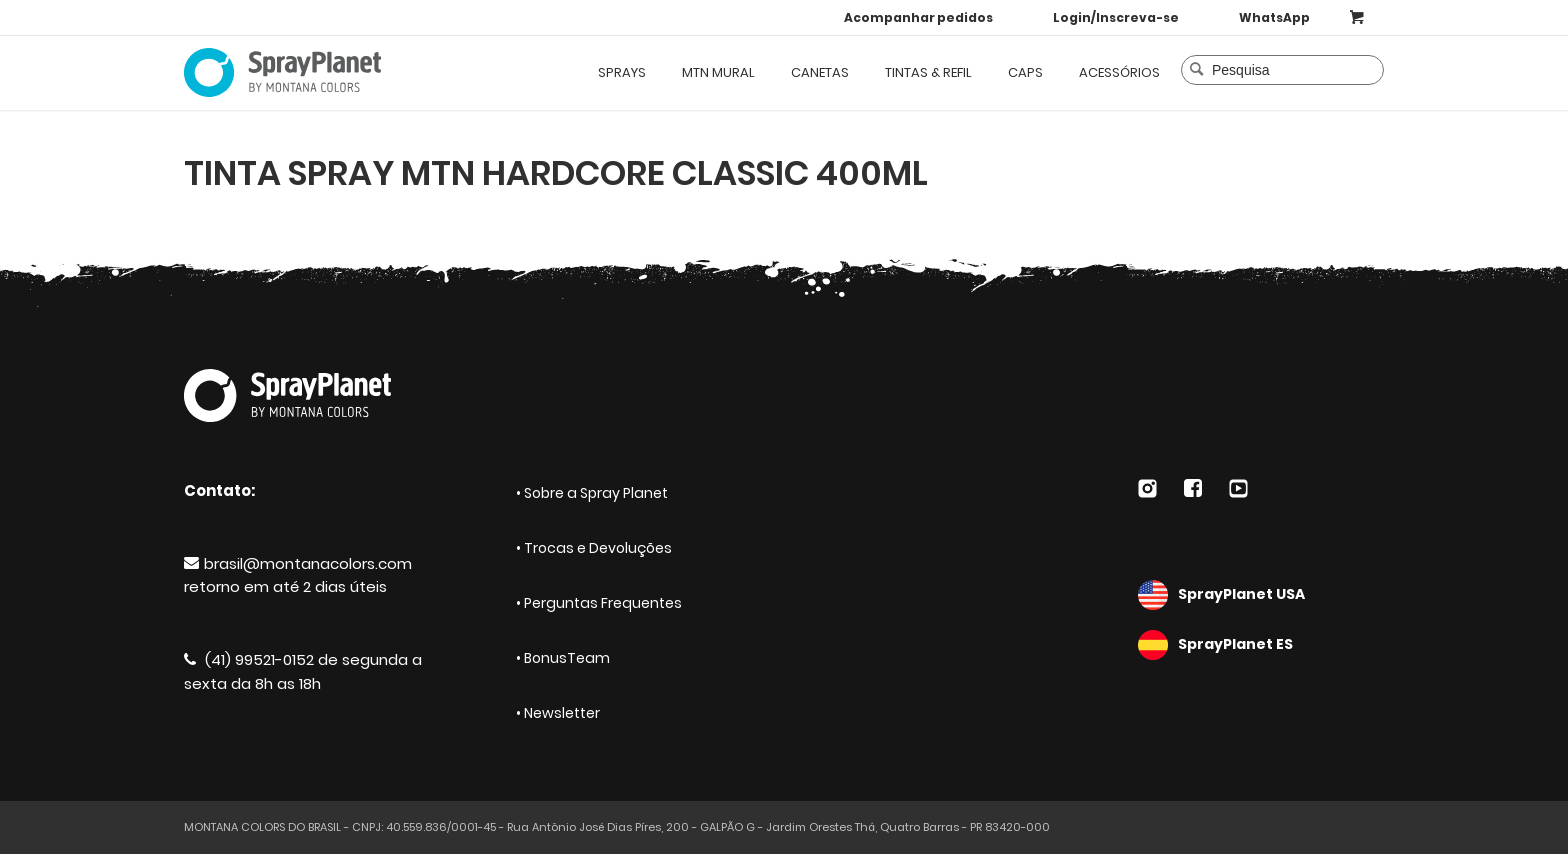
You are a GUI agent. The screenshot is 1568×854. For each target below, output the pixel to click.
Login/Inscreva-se (1116, 17)
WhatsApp (1274, 17)
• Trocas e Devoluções (594, 548)
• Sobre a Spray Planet (592, 493)
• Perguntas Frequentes (599, 603)
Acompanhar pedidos (918, 17)
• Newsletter (558, 713)
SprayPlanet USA (1261, 595)
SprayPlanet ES (1261, 645)
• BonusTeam (563, 658)
